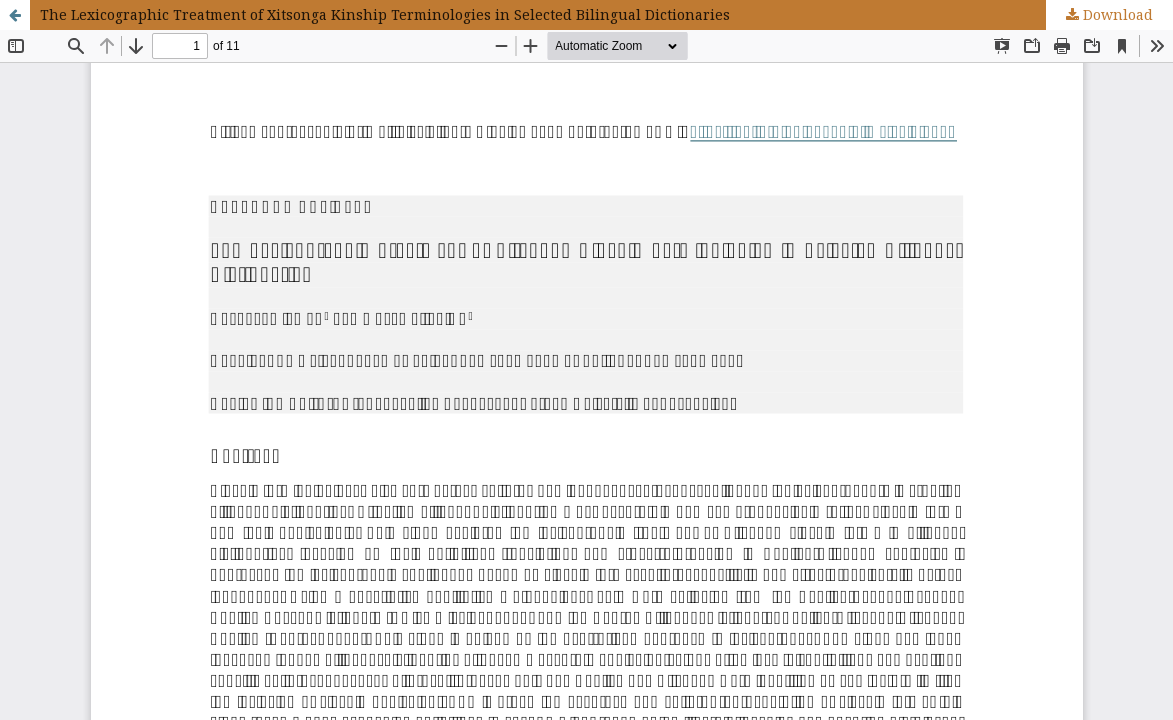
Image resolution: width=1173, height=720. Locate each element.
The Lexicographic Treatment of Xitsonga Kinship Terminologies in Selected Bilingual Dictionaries (385, 14)
